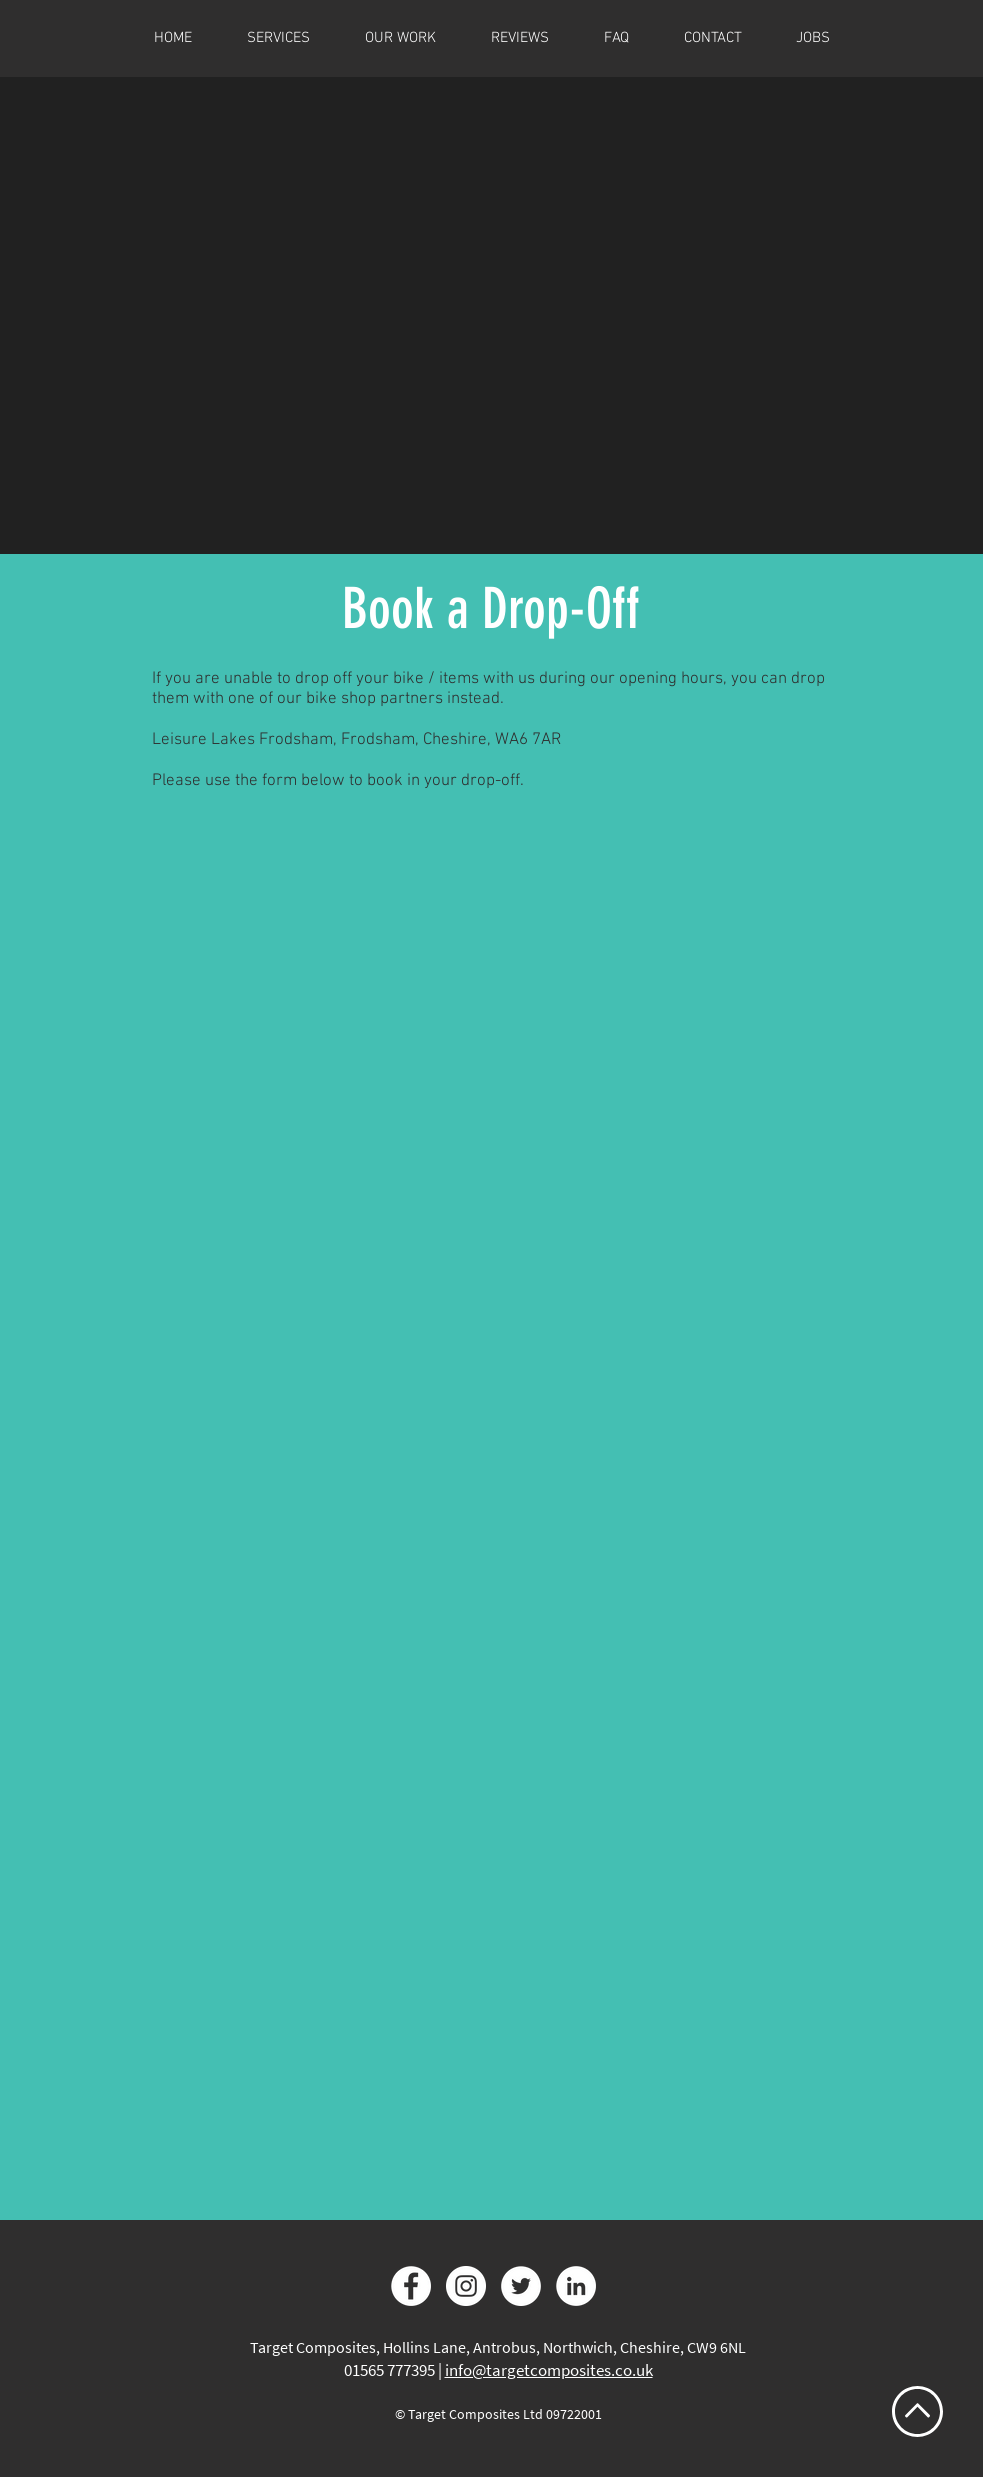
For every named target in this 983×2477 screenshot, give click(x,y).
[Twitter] (521, 2286)
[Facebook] (411, 2286)
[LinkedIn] (576, 2286)
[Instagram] (466, 2286)
